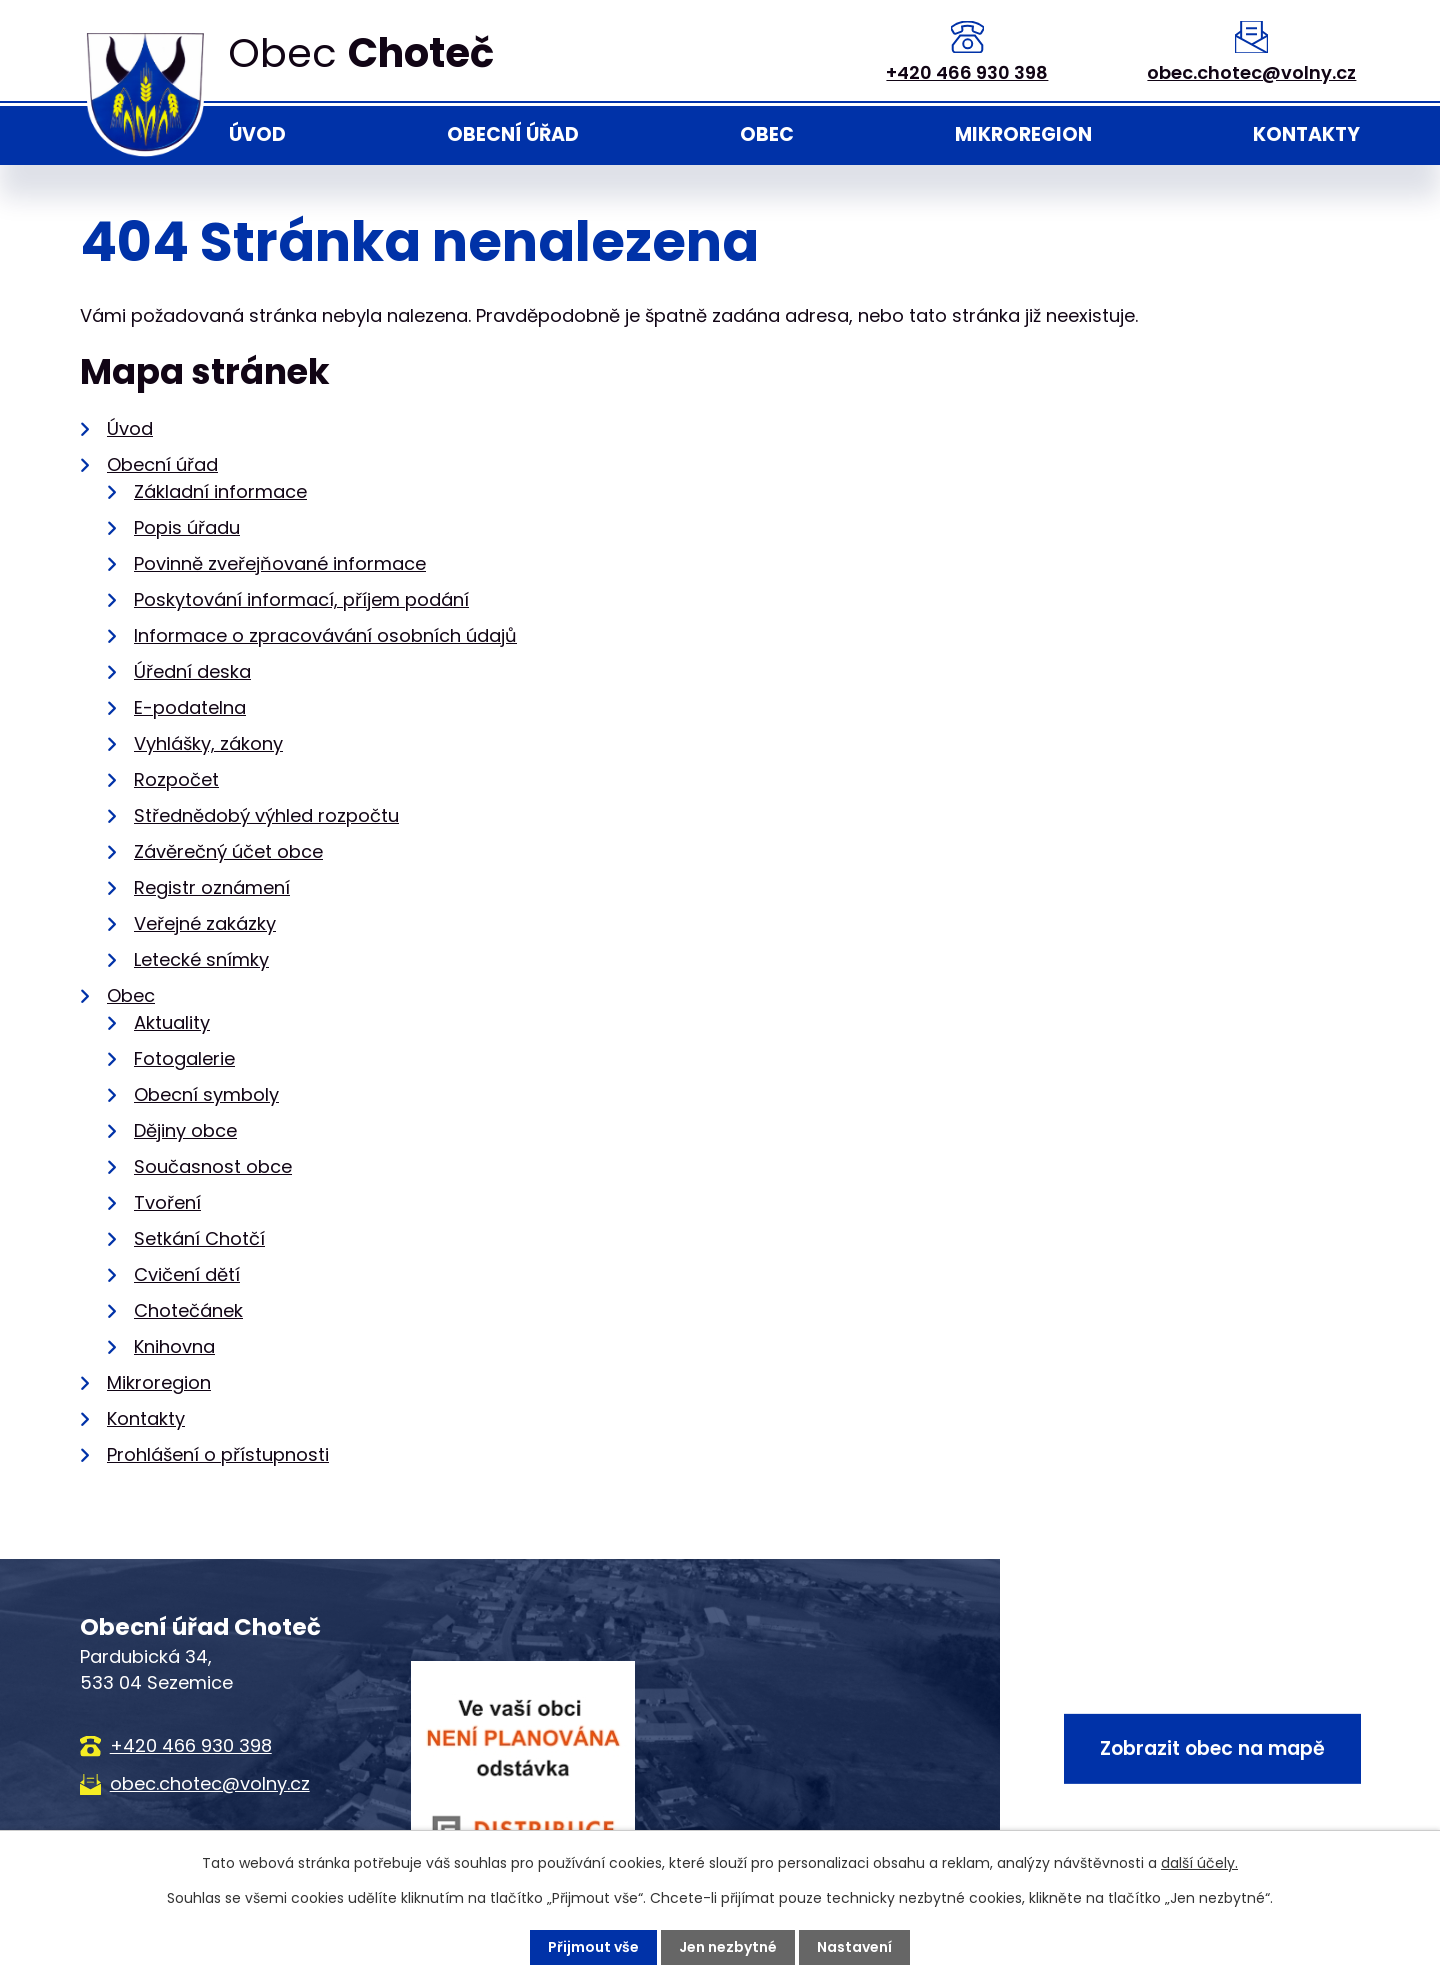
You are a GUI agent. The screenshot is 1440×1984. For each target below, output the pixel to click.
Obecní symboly (206, 1094)
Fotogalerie (184, 1058)
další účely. (1199, 1863)
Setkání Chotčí (199, 1238)
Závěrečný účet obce (228, 851)
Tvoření (167, 1202)
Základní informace (220, 491)
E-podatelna (190, 707)
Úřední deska (192, 671)
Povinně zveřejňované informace (280, 563)
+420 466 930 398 (967, 72)
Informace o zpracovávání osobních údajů (325, 635)
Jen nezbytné (728, 1947)
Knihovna (174, 1346)
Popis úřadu (187, 527)
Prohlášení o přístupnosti (218, 1454)
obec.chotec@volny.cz (1251, 72)
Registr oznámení (212, 887)
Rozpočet (176, 779)
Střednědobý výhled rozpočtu (266, 815)
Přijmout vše (593, 1947)
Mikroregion (1023, 134)
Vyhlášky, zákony (208, 743)
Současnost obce (213, 1166)
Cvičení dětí (187, 1274)
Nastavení (854, 1947)
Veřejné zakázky (205, 923)
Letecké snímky (201, 959)
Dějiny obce (185, 1130)
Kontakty (1306, 134)
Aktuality (172, 1022)
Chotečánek (188, 1310)
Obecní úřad (513, 134)
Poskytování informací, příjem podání (301, 599)
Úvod (257, 134)
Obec (767, 134)
